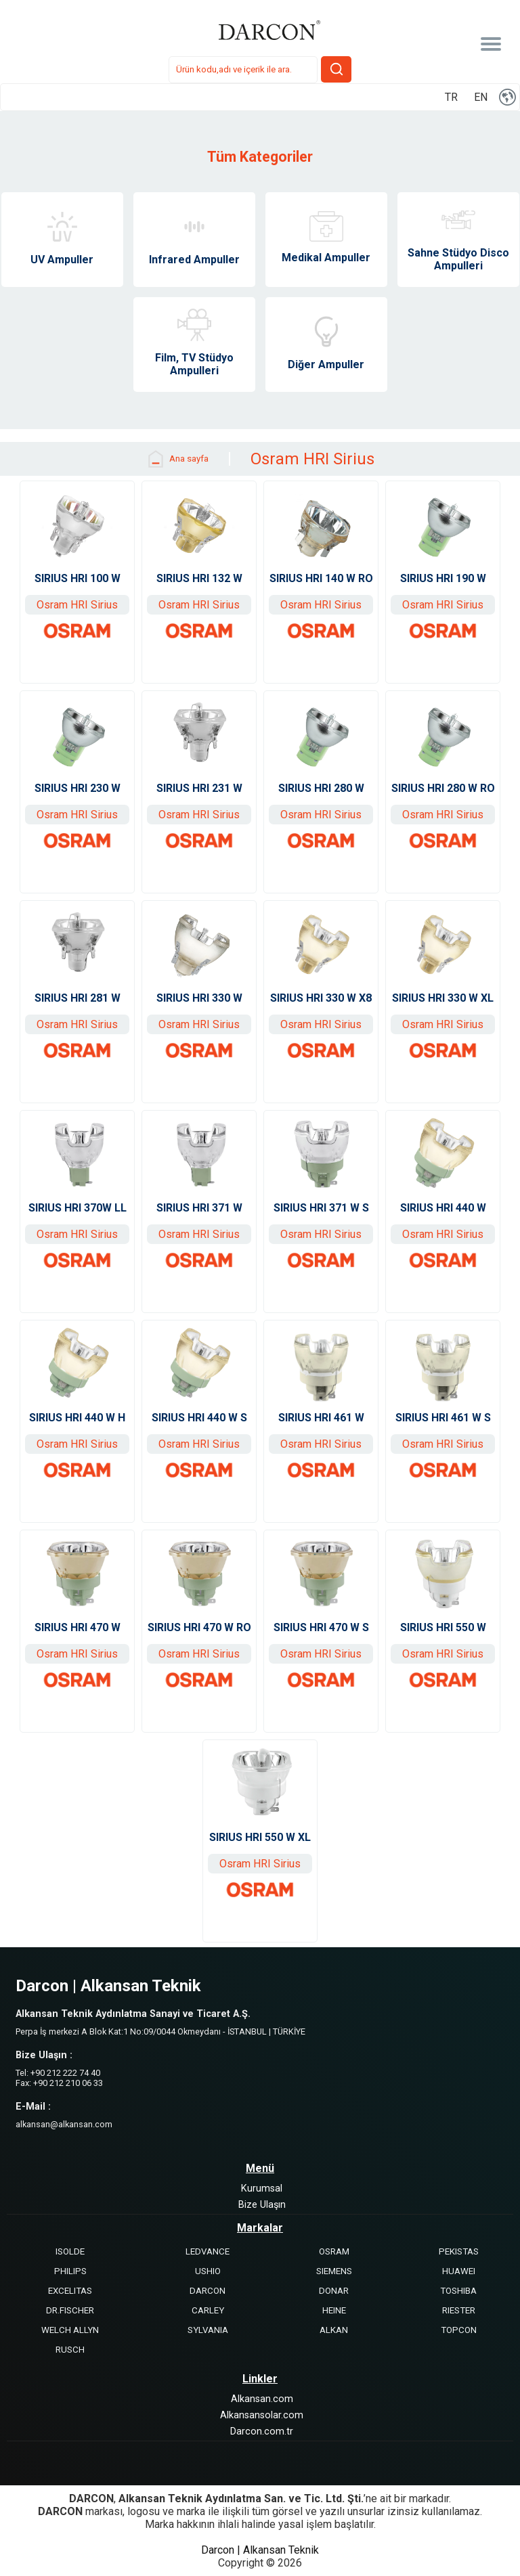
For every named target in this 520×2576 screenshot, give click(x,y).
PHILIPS (70, 2271)
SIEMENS (334, 2271)
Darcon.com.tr (261, 2431)
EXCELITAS (70, 2291)
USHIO (208, 2271)
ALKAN (334, 2330)
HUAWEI (458, 2271)
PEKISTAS (459, 2251)
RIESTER (458, 2310)
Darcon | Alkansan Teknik (260, 2550)
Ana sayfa (177, 459)
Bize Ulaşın (262, 2205)
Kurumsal (261, 2188)
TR (451, 97)
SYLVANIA (208, 2330)
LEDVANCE (208, 2251)
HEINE (334, 2310)
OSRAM (334, 2251)
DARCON (207, 2291)
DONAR (334, 2291)
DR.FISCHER (70, 2310)
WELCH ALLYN (70, 2330)
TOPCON (459, 2330)
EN (481, 97)
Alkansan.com (262, 2399)
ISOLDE (70, 2251)
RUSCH (70, 2350)
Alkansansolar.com (261, 2415)
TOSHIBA (458, 2291)
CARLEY (208, 2310)
